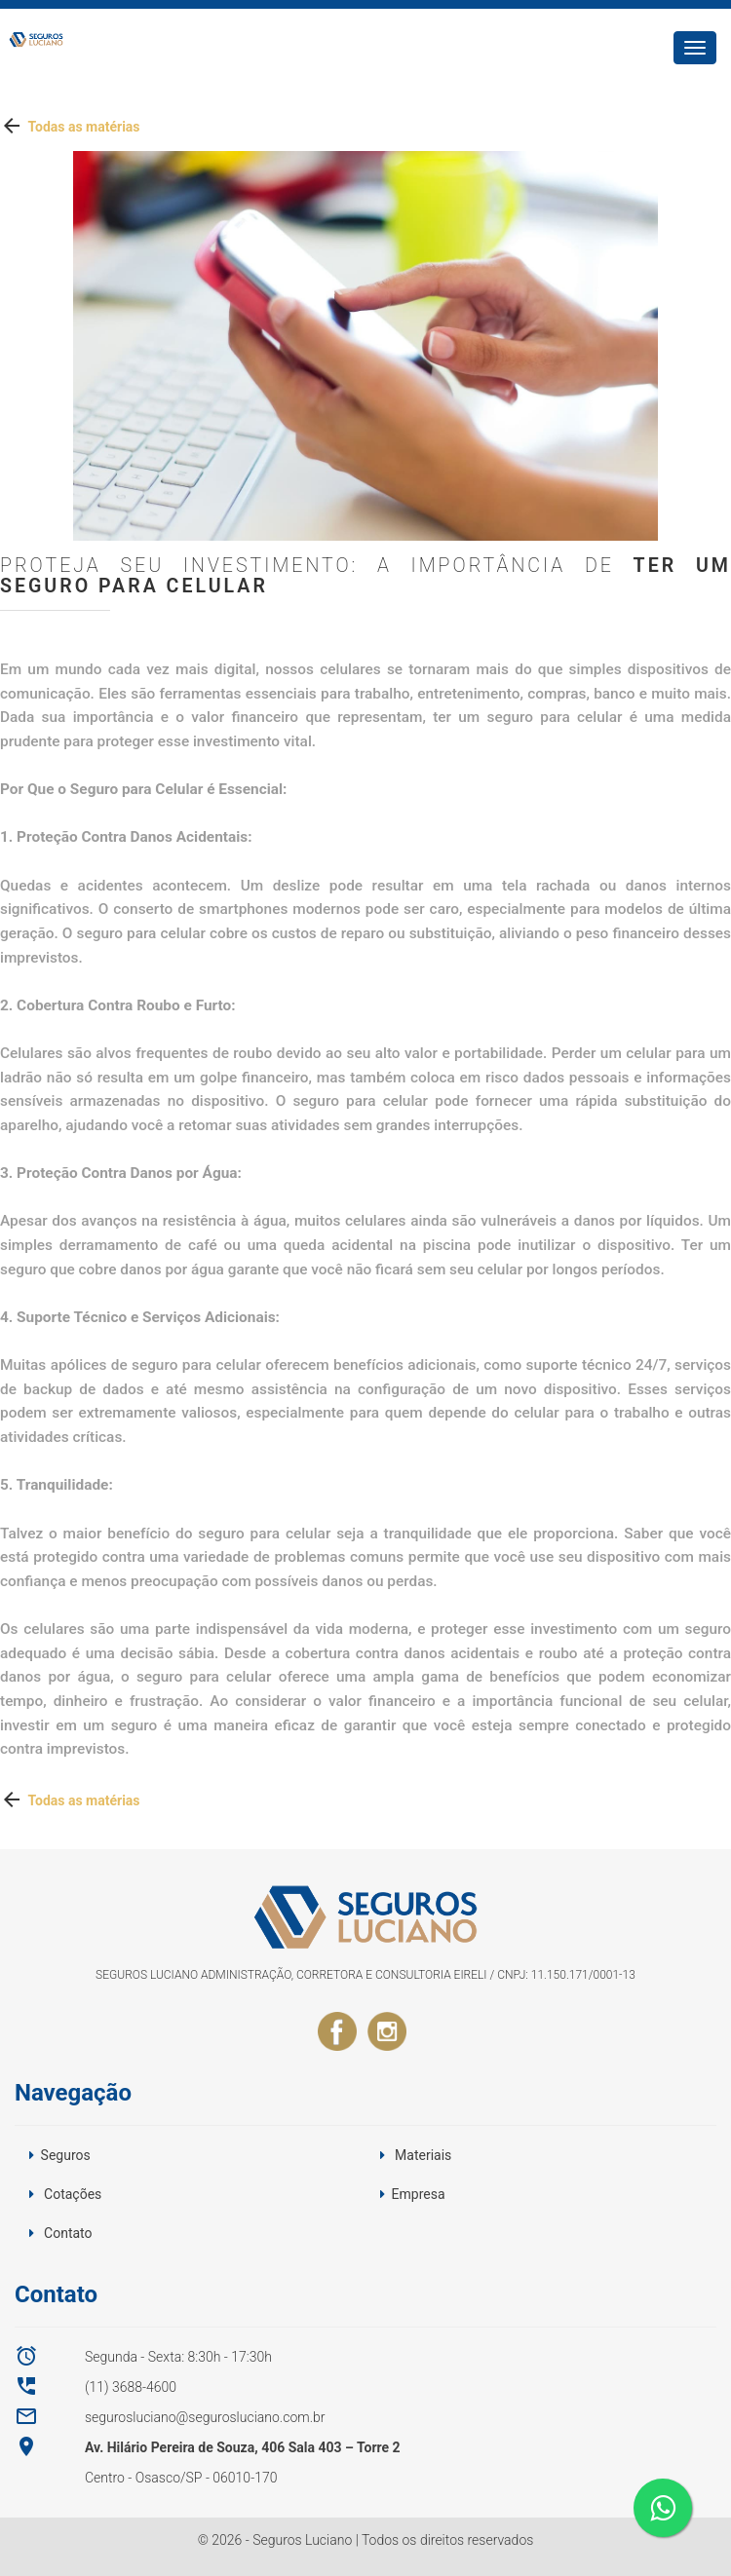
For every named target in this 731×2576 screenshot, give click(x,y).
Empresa (418, 2194)
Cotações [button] (72, 2194)
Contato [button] (68, 2233)
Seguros (66, 2155)
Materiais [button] (423, 2155)
